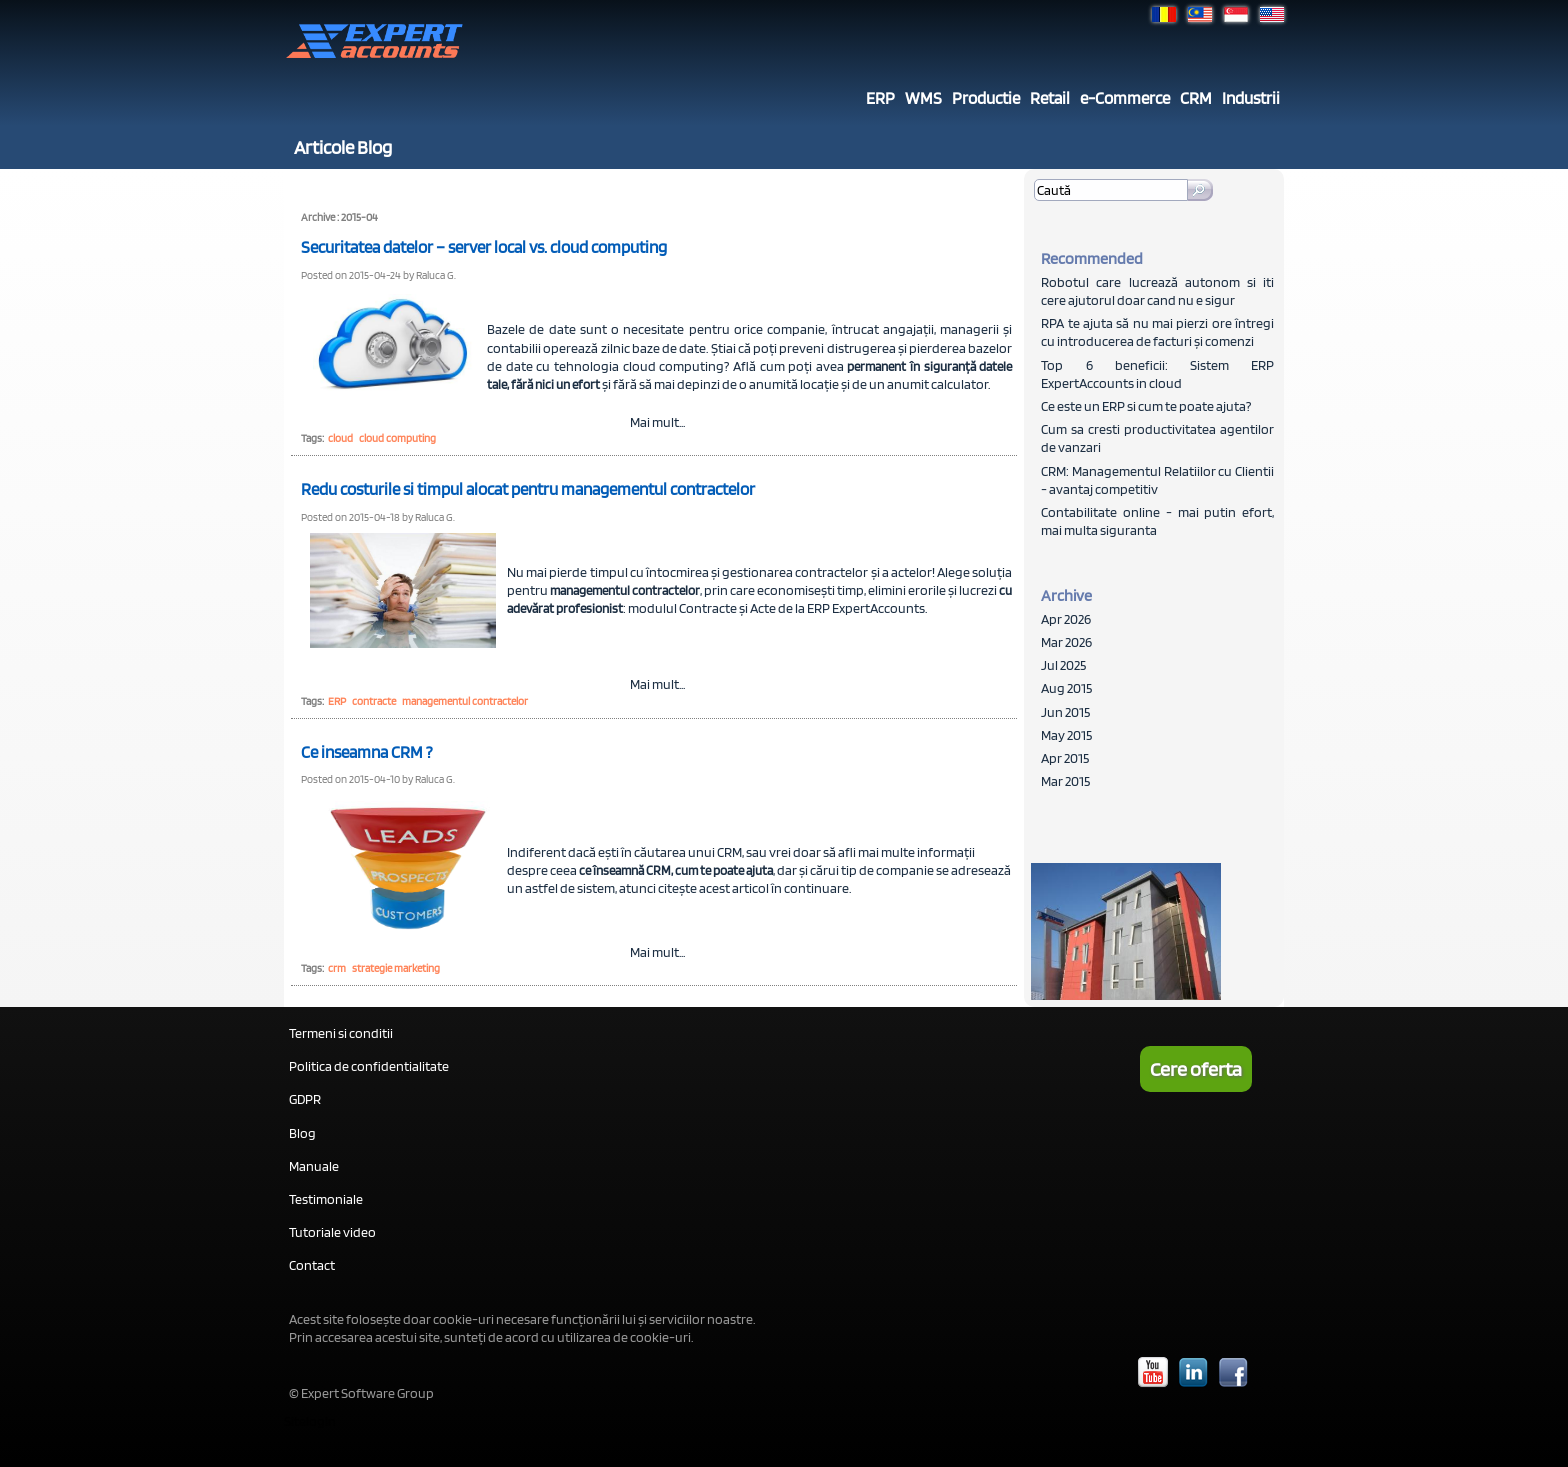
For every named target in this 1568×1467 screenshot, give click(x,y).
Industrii (1251, 98)
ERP (880, 98)
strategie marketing (396, 968)
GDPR (305, 1099)
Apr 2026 (1066, 619)
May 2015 (1066, 735)
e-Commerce (1125, 98)
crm (337, 968)
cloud (340, 438)
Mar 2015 (1065, 781)
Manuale (314, 1166)
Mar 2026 (1066, 642)
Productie (986, 98)
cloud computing (397, 438)
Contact (312, 1265)
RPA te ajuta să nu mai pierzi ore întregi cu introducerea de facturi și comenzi (1157, 332)
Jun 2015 (1065, 712)
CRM (1196, 98)
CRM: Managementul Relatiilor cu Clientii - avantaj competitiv (1157, 480)
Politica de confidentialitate (369, 1066)
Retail (1050, 98)
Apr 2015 (1065, 758)
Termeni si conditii (341, 1033)
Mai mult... (657, 422)
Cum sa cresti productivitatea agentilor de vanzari (1157, 438)
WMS (923, 98)
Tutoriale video (332, 1232)
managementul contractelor (465, 701)
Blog (302, 1133)
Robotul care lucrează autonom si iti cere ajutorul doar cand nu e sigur (1157, 291)
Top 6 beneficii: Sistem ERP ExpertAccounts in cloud (1157, 374)
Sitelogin (310, 1421)
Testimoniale (326, 1199)
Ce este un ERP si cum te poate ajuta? (1146, 406)
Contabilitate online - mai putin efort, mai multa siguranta (1157, 521)
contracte (374, 701)
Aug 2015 (1066, 688)
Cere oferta (1196, 1069)
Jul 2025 (1063, 665)
